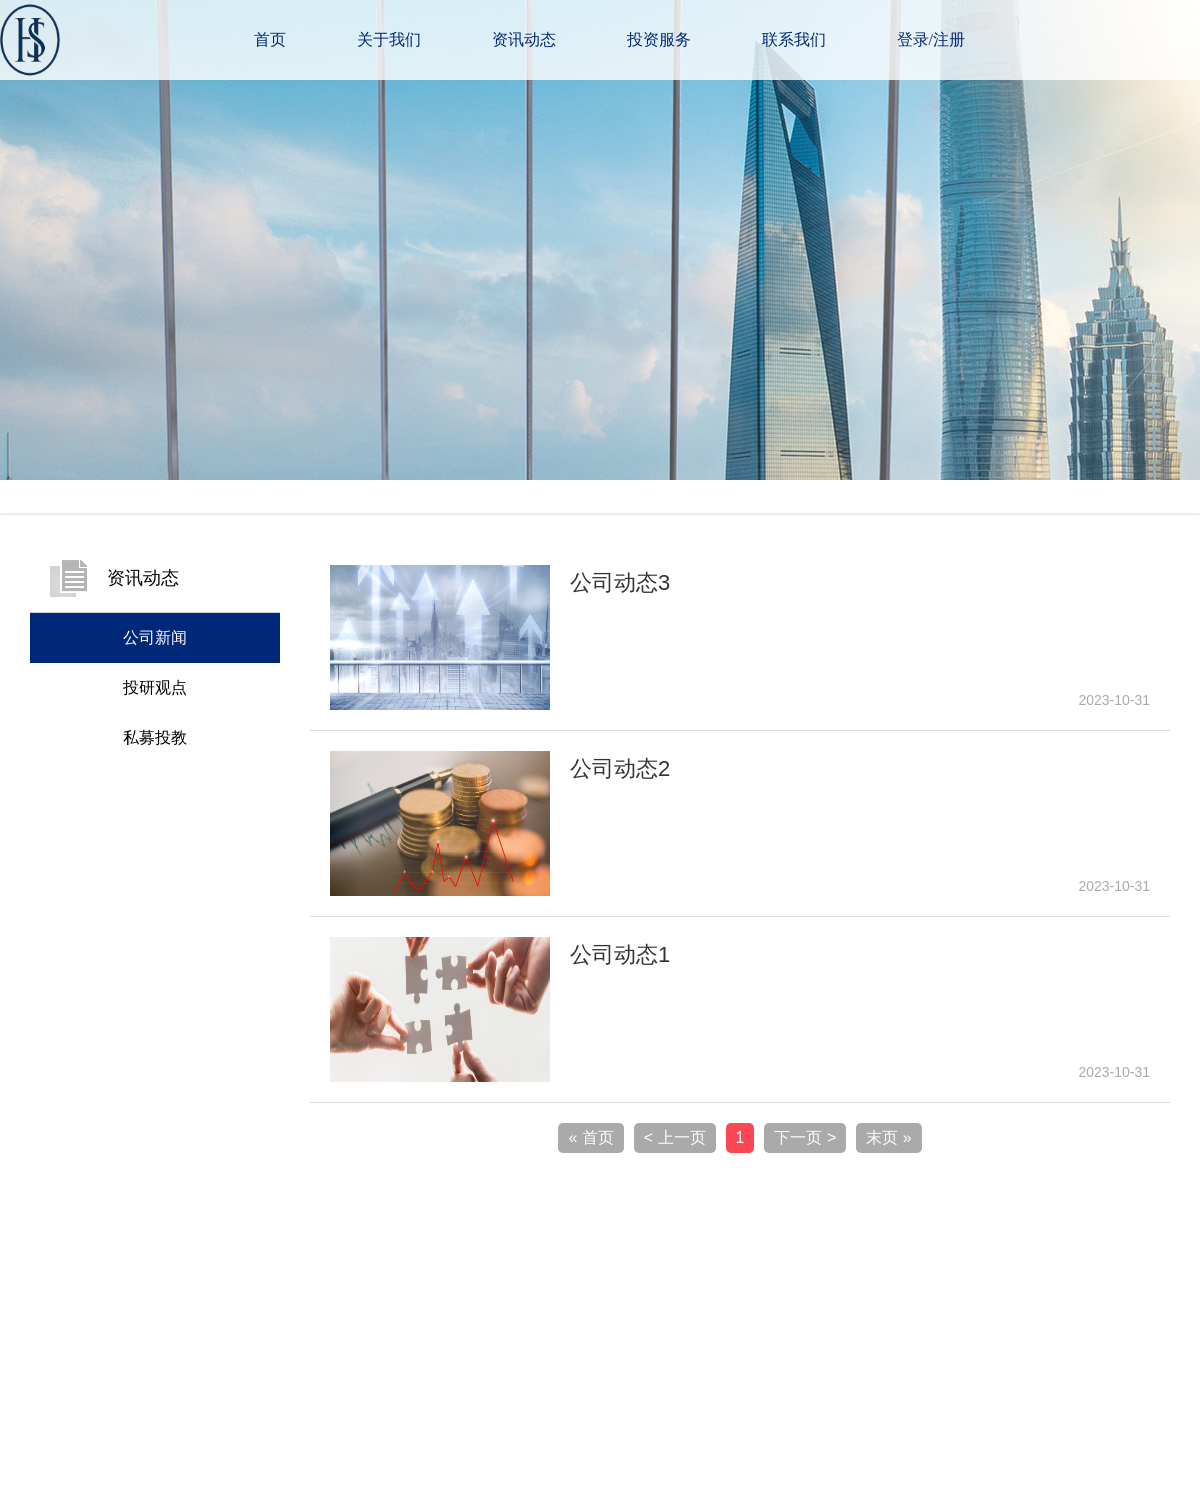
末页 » (888, 1137)
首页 (270, 39)
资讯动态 (524, 39)
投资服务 (659, 39)
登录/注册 (931, 39)
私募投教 (155, 737)
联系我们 (794, 39)
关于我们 (389, 39)
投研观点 (155, 687)
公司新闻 (155, 637)
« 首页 (590, 1137)
